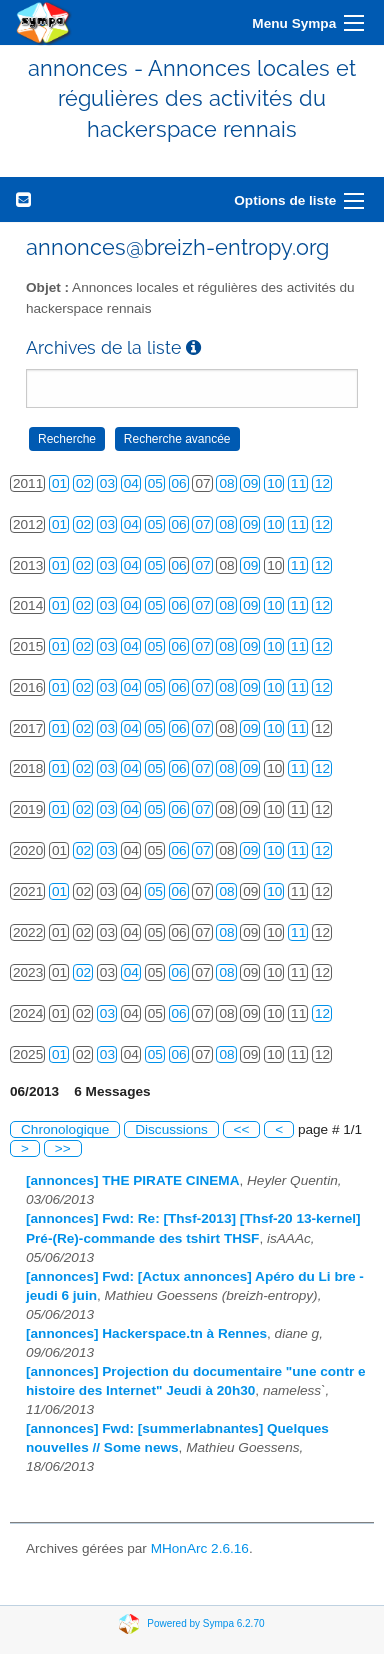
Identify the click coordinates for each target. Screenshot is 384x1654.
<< (242, 1129)
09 (250, 483)
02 (83, 483)
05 (155, 483)
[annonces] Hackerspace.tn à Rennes (146, 1333)
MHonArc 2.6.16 (200, 1548)
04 (131, 483)
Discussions (171, 1129)
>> (63, 1148)
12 (322, 483)
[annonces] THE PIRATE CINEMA (132, 1180)
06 (179, 483)
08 (226, 483)
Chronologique (65, 1129)
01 (59, 483)
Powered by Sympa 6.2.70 (205, 1623)
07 (202, 524)
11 (298, 483)
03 (107, 483)
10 (274, 483)
